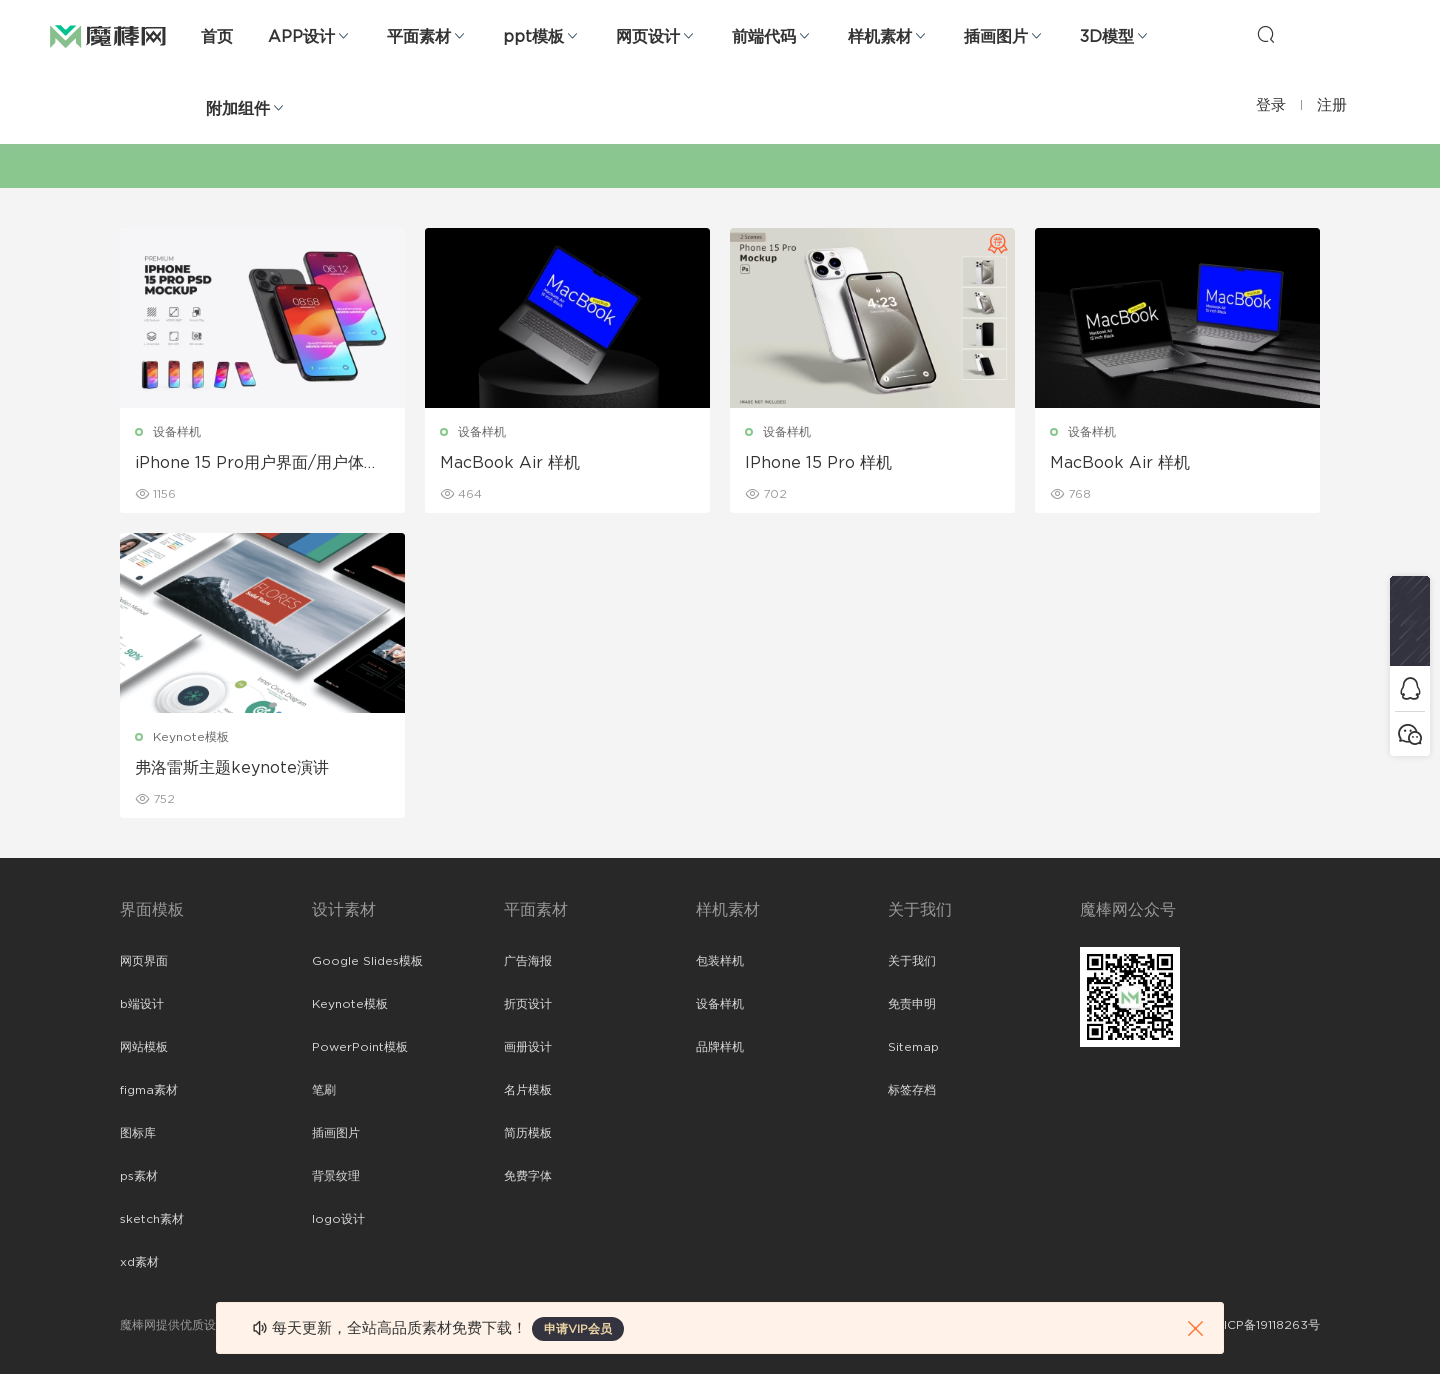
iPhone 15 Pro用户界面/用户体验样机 (257, 464)
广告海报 (528, 961)
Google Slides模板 (367, 961)
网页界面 (144, 961)
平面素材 (419, 37)
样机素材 (880, 37)
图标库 (138, 1133)
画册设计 (528, 1047)
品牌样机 (720, 1047)
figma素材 (149, 1090)
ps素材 (139, 1176)
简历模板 (528, 1133)
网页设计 (648, 37)
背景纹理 (336, 1176)
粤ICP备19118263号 (1266, 1325)
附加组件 (238, 109)
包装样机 (720, 961)
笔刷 (324, 1090)
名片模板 (528, 1090)
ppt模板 (533, 37)
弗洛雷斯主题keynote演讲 (232, 768)
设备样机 (177, 432)
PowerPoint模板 (360, 1047)
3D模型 (1107, 37)
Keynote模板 (191, 737)
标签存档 (912, 1090)
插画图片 (996, 37)
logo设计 (338, 1219)
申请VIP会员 (578, 1329)
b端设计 (142, 1004)
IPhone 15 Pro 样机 (818, 463)
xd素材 (139, 1262)
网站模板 (144, 1047)
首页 (217, 37)
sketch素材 (152, 1219)
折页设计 (528, 1004)
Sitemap (913, 1047)
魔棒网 (108, 35)
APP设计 (301, 37)
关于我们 (912, 961)
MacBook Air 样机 (510, 463)
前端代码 (764, 37)
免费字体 (528, 1176)
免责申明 (912, 1004)
